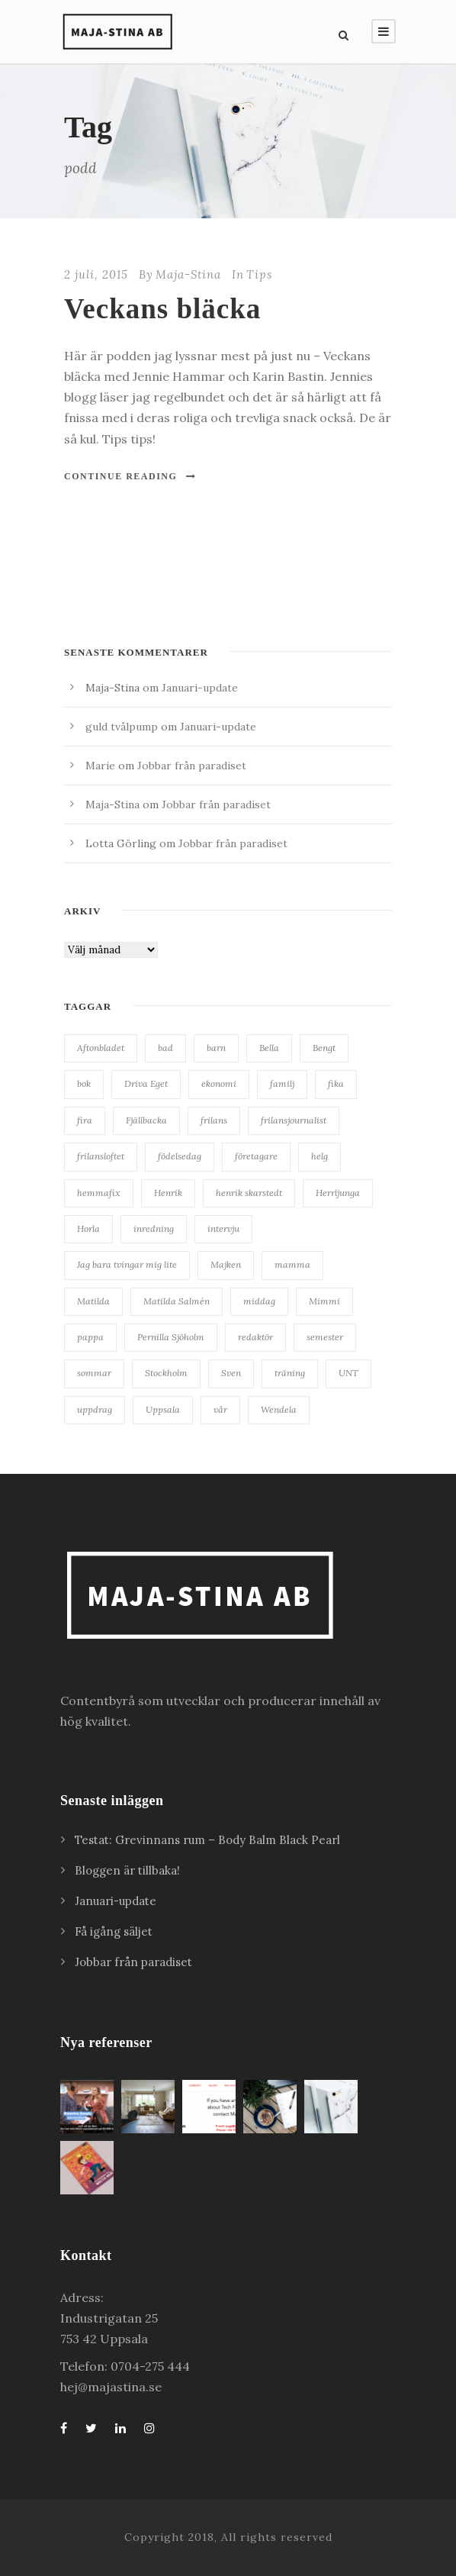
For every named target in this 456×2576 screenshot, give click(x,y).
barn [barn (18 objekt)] (216, 1047)
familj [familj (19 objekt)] (282, 1083)
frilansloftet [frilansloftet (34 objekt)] (100, 1156)
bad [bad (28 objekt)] (165, 1047)
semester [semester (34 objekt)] (325, 1337)
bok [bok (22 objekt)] (84, 1083)
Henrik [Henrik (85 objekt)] (168, 1192)
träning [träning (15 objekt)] (290, 1372)
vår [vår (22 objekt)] (220, 1409)
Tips (259, 274)
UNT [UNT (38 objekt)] (348, 1372)
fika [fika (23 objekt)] (336, 1083)
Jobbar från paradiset (191, 765)
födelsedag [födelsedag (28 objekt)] (179, 1156)
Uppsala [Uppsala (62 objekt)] (163, 1409)
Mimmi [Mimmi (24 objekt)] (324, 1301)
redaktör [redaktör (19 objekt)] (255, 1337)
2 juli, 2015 (96, 274)
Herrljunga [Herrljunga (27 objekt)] (338, 1192)
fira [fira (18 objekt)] (84, 1120)
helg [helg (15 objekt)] (319, 1156)
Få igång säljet (114, 1931)
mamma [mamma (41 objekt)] (292, 1264)
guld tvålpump (121, 726)
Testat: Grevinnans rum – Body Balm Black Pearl (209, 1840)
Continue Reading (130, 476)
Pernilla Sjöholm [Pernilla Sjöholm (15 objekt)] (170, 1337)
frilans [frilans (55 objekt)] (214, 1120)
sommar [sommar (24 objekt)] (94, 1372)
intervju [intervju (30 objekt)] (223, 1228)
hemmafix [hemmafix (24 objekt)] (98, 1192)
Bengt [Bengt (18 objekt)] (324, 1047)
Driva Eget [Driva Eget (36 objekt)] (146, 1083)
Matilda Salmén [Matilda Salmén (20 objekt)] (176, 1301)
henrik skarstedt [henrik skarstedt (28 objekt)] (249, 1192)
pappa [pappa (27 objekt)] (90, 1337)
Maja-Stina (188, 274)
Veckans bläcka (162, 308)
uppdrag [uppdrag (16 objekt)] (94, 1409)
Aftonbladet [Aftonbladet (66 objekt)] (100, 1047)
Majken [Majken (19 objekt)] (225, 1264)
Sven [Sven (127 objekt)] (231, 1372)
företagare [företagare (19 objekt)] (256, 1156)
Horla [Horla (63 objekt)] (88, 1228)
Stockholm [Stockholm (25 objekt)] (166, 1372)
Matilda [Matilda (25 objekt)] (93, 1301)
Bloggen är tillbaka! (127, 1870)
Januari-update (200, 688)
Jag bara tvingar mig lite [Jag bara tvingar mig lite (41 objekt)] (127, 1264)
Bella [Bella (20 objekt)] (269, 1047)
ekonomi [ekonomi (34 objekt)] (218, 1083)
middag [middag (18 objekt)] (259, 1301)
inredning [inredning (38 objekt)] (153, 1228)
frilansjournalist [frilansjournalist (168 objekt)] (293, 1120)
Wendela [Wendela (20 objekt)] (279, 1409)
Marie (100, 765)
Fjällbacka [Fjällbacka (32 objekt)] (146, 1120)
